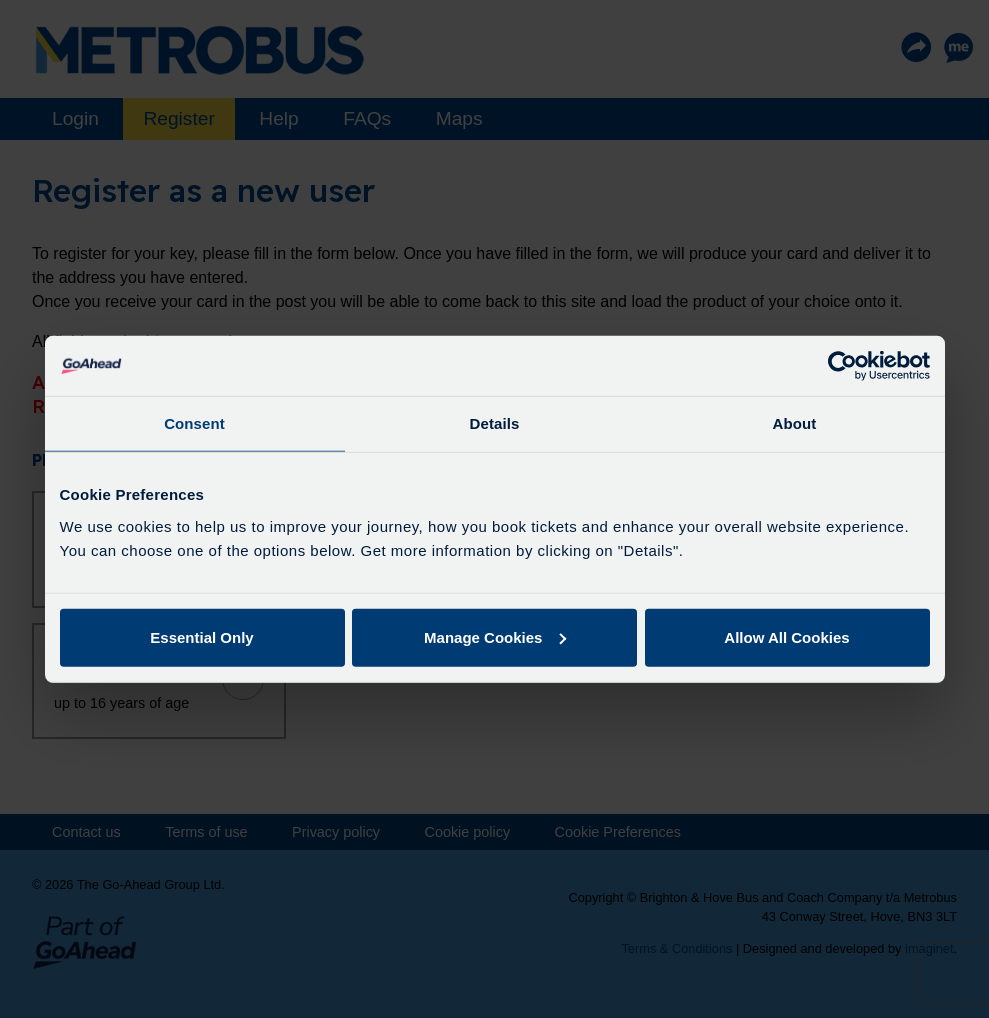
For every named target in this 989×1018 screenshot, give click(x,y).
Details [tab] (495, 423)
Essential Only (201, 636)
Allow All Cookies (786, 636)
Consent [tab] (194, 423)
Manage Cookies (495, 636)
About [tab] (795, 423)
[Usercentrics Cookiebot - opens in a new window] (842, 366)
